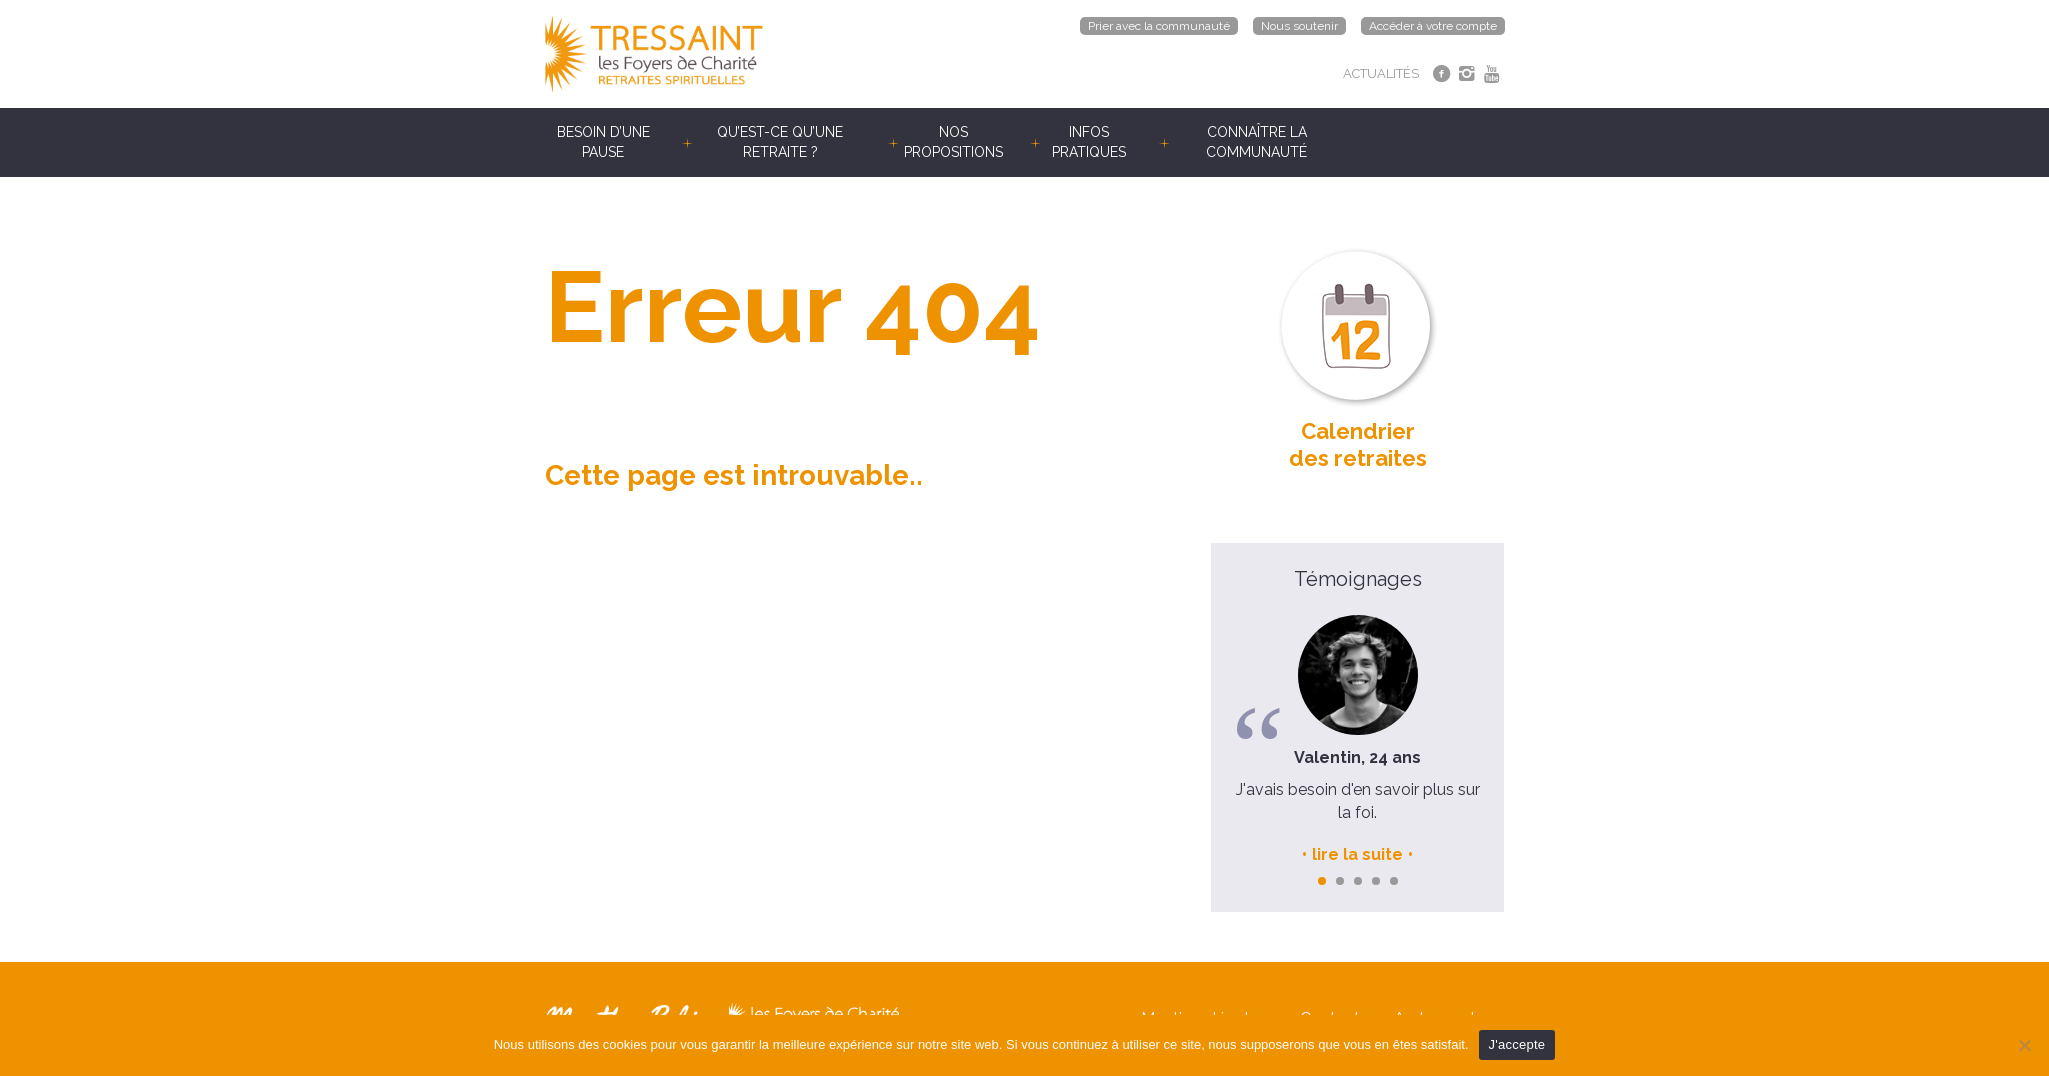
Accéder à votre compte (1433, 26)
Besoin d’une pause (603, 142)
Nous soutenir (1299, 26)
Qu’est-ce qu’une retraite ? (780, 142)
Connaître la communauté (1256, 142)
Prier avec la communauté (1159, 26)
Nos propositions (953, 142)
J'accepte (1517, 1044)
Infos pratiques (1089, 142)
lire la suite (1357, 854)
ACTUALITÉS (1381, 73)
